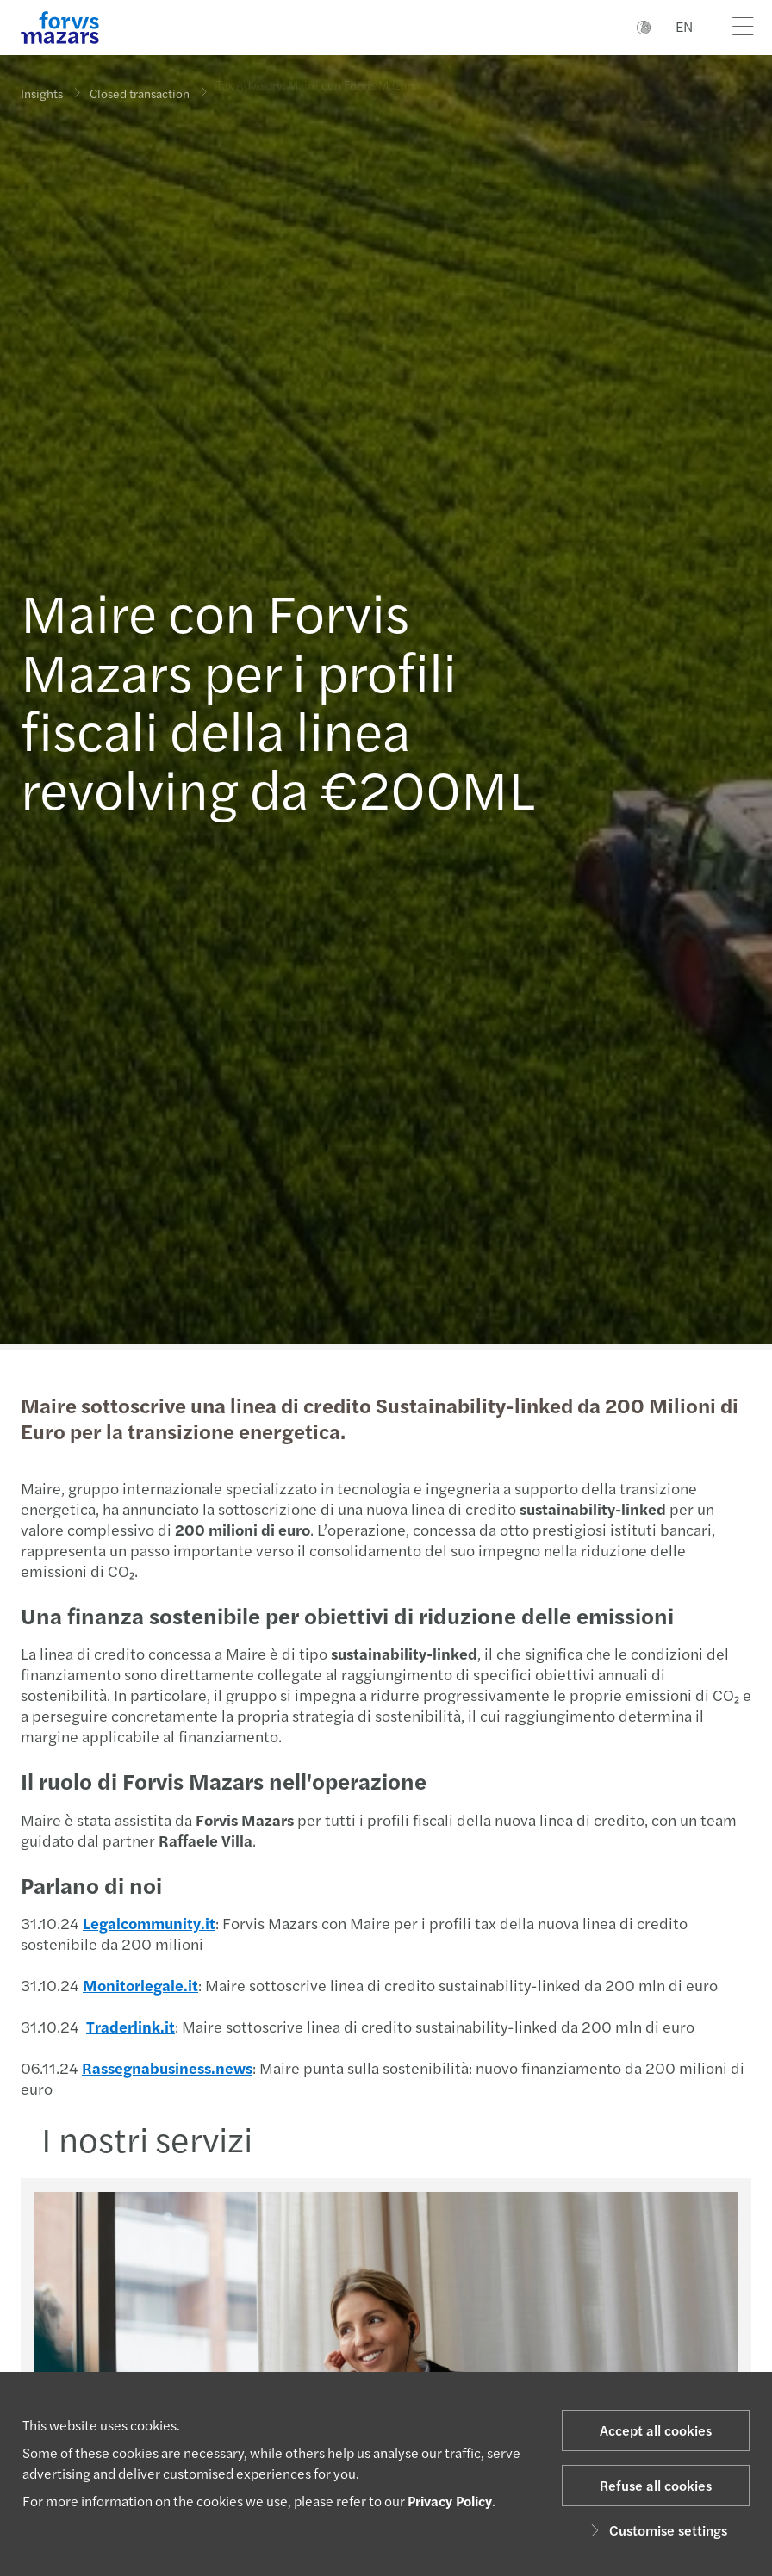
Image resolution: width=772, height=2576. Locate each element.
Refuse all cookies (656, 2485)
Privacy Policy (450, 2501)
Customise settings (656, 2530)
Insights (42, 93)
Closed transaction (140, 87)
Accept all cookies (656, 2430)
